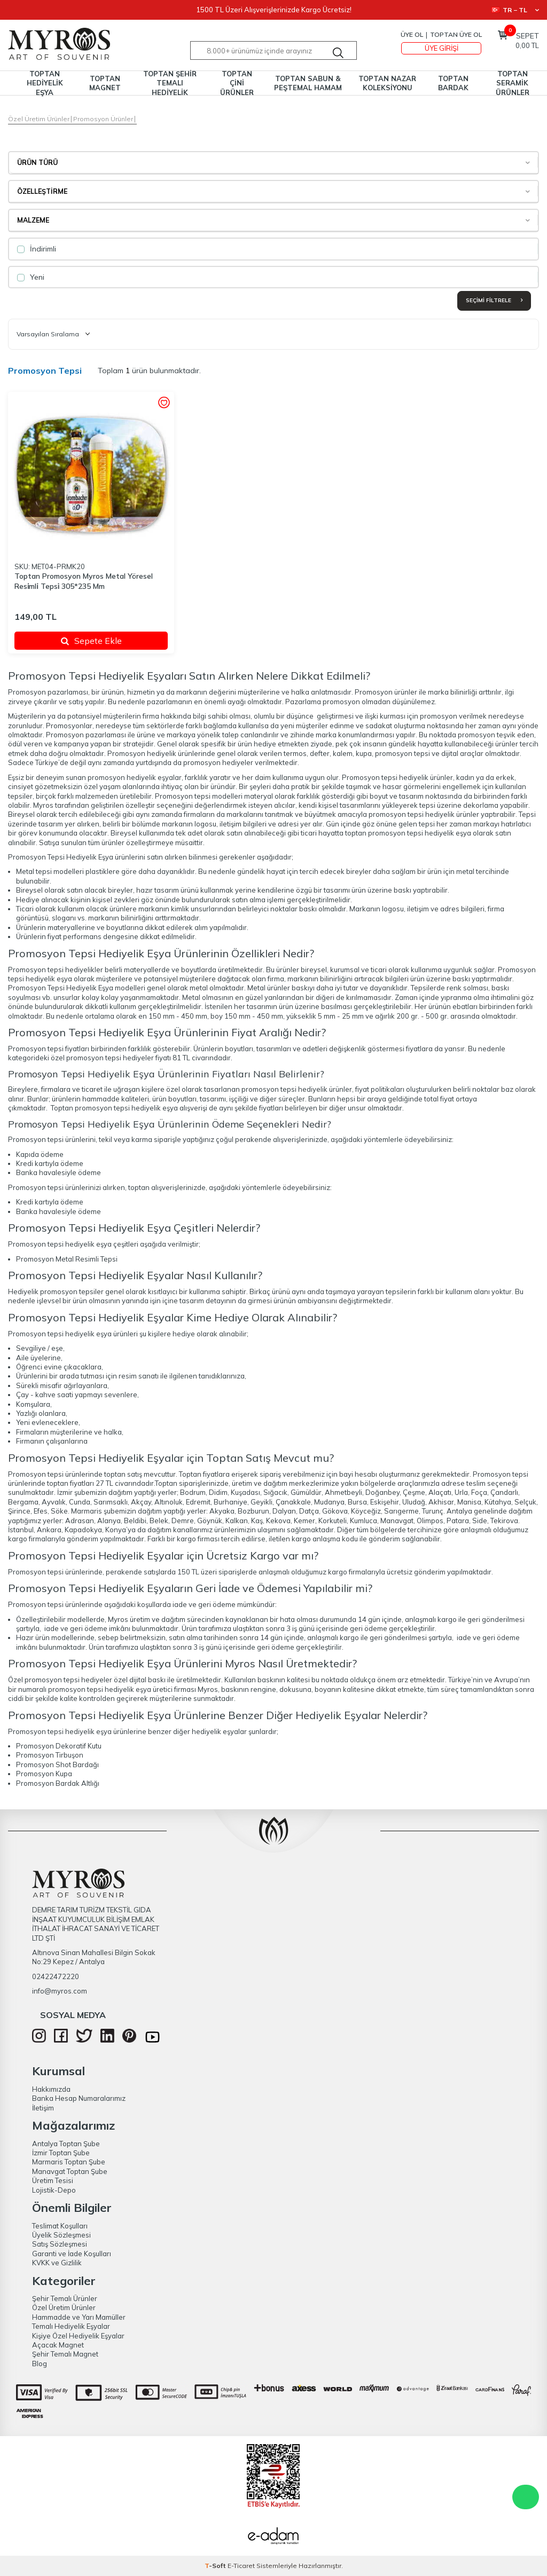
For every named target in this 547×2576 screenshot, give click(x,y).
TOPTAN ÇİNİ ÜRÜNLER (237, 83)
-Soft (216, 2566)
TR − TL (515, 10)
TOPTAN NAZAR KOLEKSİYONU (387, 83)
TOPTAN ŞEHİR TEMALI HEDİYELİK (170, 83)
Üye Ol (412, 34)
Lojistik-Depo (54, 2190)
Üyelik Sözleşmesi (61, 2235)
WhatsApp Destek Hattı (525, 2497)
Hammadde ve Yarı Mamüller (79, 2317)
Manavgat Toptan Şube (69, 2171)
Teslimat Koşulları (60, 2225)
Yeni (30, 277)
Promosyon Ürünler (103, 119)
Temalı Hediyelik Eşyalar (71, 2326)
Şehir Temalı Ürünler (64, 2298)
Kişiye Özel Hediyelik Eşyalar (78, 2335)
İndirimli (36, 249)
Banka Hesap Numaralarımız (79, 2098)
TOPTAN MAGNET (105, 83)
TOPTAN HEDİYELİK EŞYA (45, 83)
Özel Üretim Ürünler (38, 119)
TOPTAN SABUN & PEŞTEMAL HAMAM (308, 83)
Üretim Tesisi (52, 2180)
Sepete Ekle (91, 640)
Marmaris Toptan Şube (68, 2161)
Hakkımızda (51, 2089)
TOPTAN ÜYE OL (456, 34)
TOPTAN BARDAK (453, 83)
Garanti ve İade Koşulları (71, 2253)
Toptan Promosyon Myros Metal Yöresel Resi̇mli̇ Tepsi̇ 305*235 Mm (83, 581)
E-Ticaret (241, 2566)
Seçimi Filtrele (494, 300)
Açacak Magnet (58, 2345)
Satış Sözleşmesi (59, 2244)
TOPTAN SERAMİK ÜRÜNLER (512, 83)
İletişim (43, 2108)
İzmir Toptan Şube (61, 2152)
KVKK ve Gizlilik (57, 2262)
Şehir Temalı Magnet (65, 2354)
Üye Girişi (441, 48)
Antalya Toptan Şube (66, 2143)
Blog (39, 2363)
